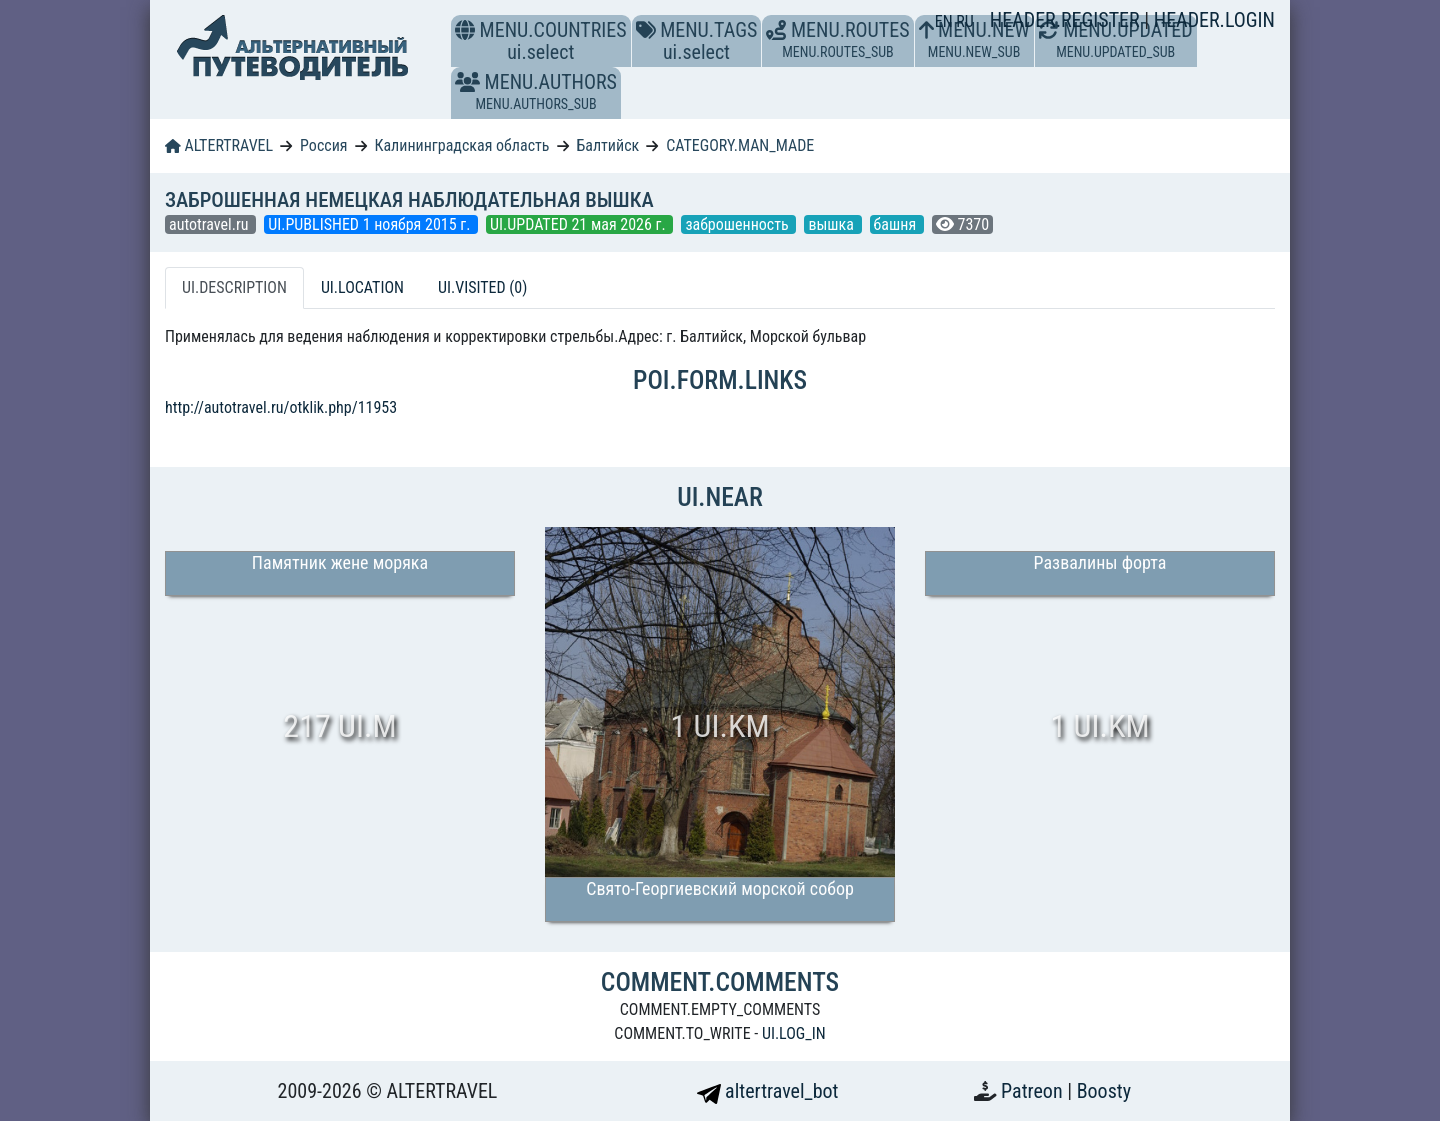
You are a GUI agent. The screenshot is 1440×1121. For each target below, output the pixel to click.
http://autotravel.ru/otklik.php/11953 (281, 407)
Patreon (1034, 1091)
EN (946, 21)
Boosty (1104, 1091)
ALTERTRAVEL (219, 145)
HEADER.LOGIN (1214, 20)
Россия (323, 145)
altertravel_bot (768, 1091)
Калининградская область (461, 145)
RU (964, 21)
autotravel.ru (210, 224)
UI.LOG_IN (794, 1033)
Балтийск (607, 145)
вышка (832, 224)
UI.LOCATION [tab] (362, 287)
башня (897, 224)
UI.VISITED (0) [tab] (482, 287)
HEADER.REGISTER (1067, 20)
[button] (467, 82)
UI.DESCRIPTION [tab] (234, 287)
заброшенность (738, 224)
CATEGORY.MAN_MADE (740, 145)
